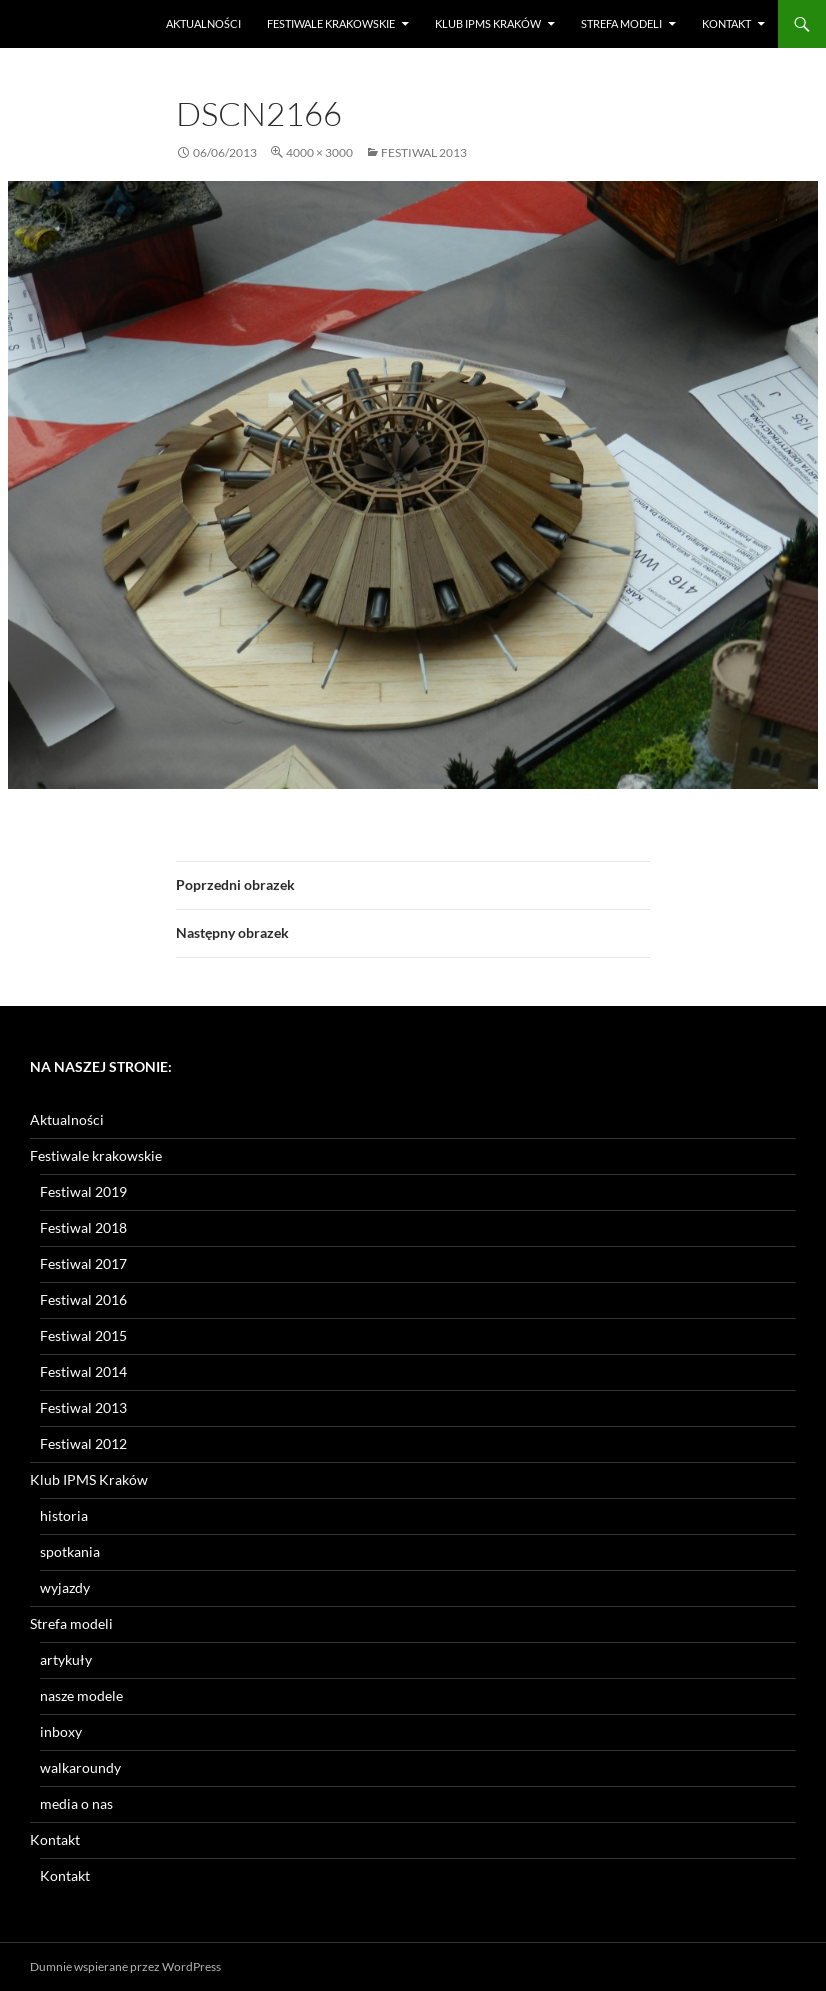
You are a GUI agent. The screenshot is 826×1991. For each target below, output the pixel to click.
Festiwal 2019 (83, 1191)
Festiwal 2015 (83, 1335)
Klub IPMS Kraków (488, 23)
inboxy (61, 1731)
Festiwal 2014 (83, 1371)
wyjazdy (65, 1587)
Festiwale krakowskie (331, 23)
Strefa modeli (621, 23)
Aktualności (203, 23)
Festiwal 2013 (424, 152)
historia (64, 1515)
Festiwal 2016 (83, 1299)
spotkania (70, 1551)
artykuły (66, 1659)
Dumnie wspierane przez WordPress (125, 1966)
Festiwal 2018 (83, 1227)
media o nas (76, 1803)
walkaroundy (80, 1767)
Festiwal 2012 (83, 1443)
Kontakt (726, 23)
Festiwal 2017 (83, 1263)
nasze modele (81, 1695)
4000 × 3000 (319, 152)
